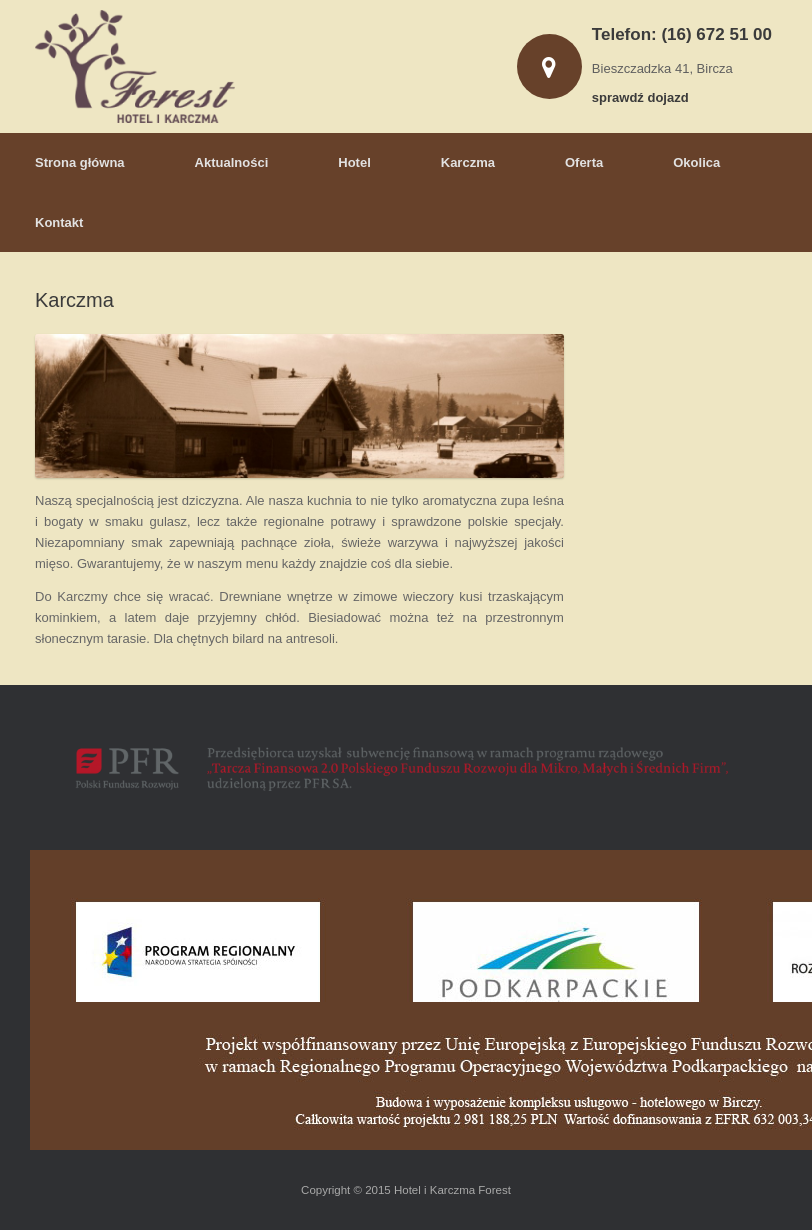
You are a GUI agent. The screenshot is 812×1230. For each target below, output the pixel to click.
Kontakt (59, 222)
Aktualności (232, 162)
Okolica (696, 162)
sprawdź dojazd (646, 97)
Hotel (354, 162)
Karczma (468, 162)
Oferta (584, 162)
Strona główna (80, 162)
